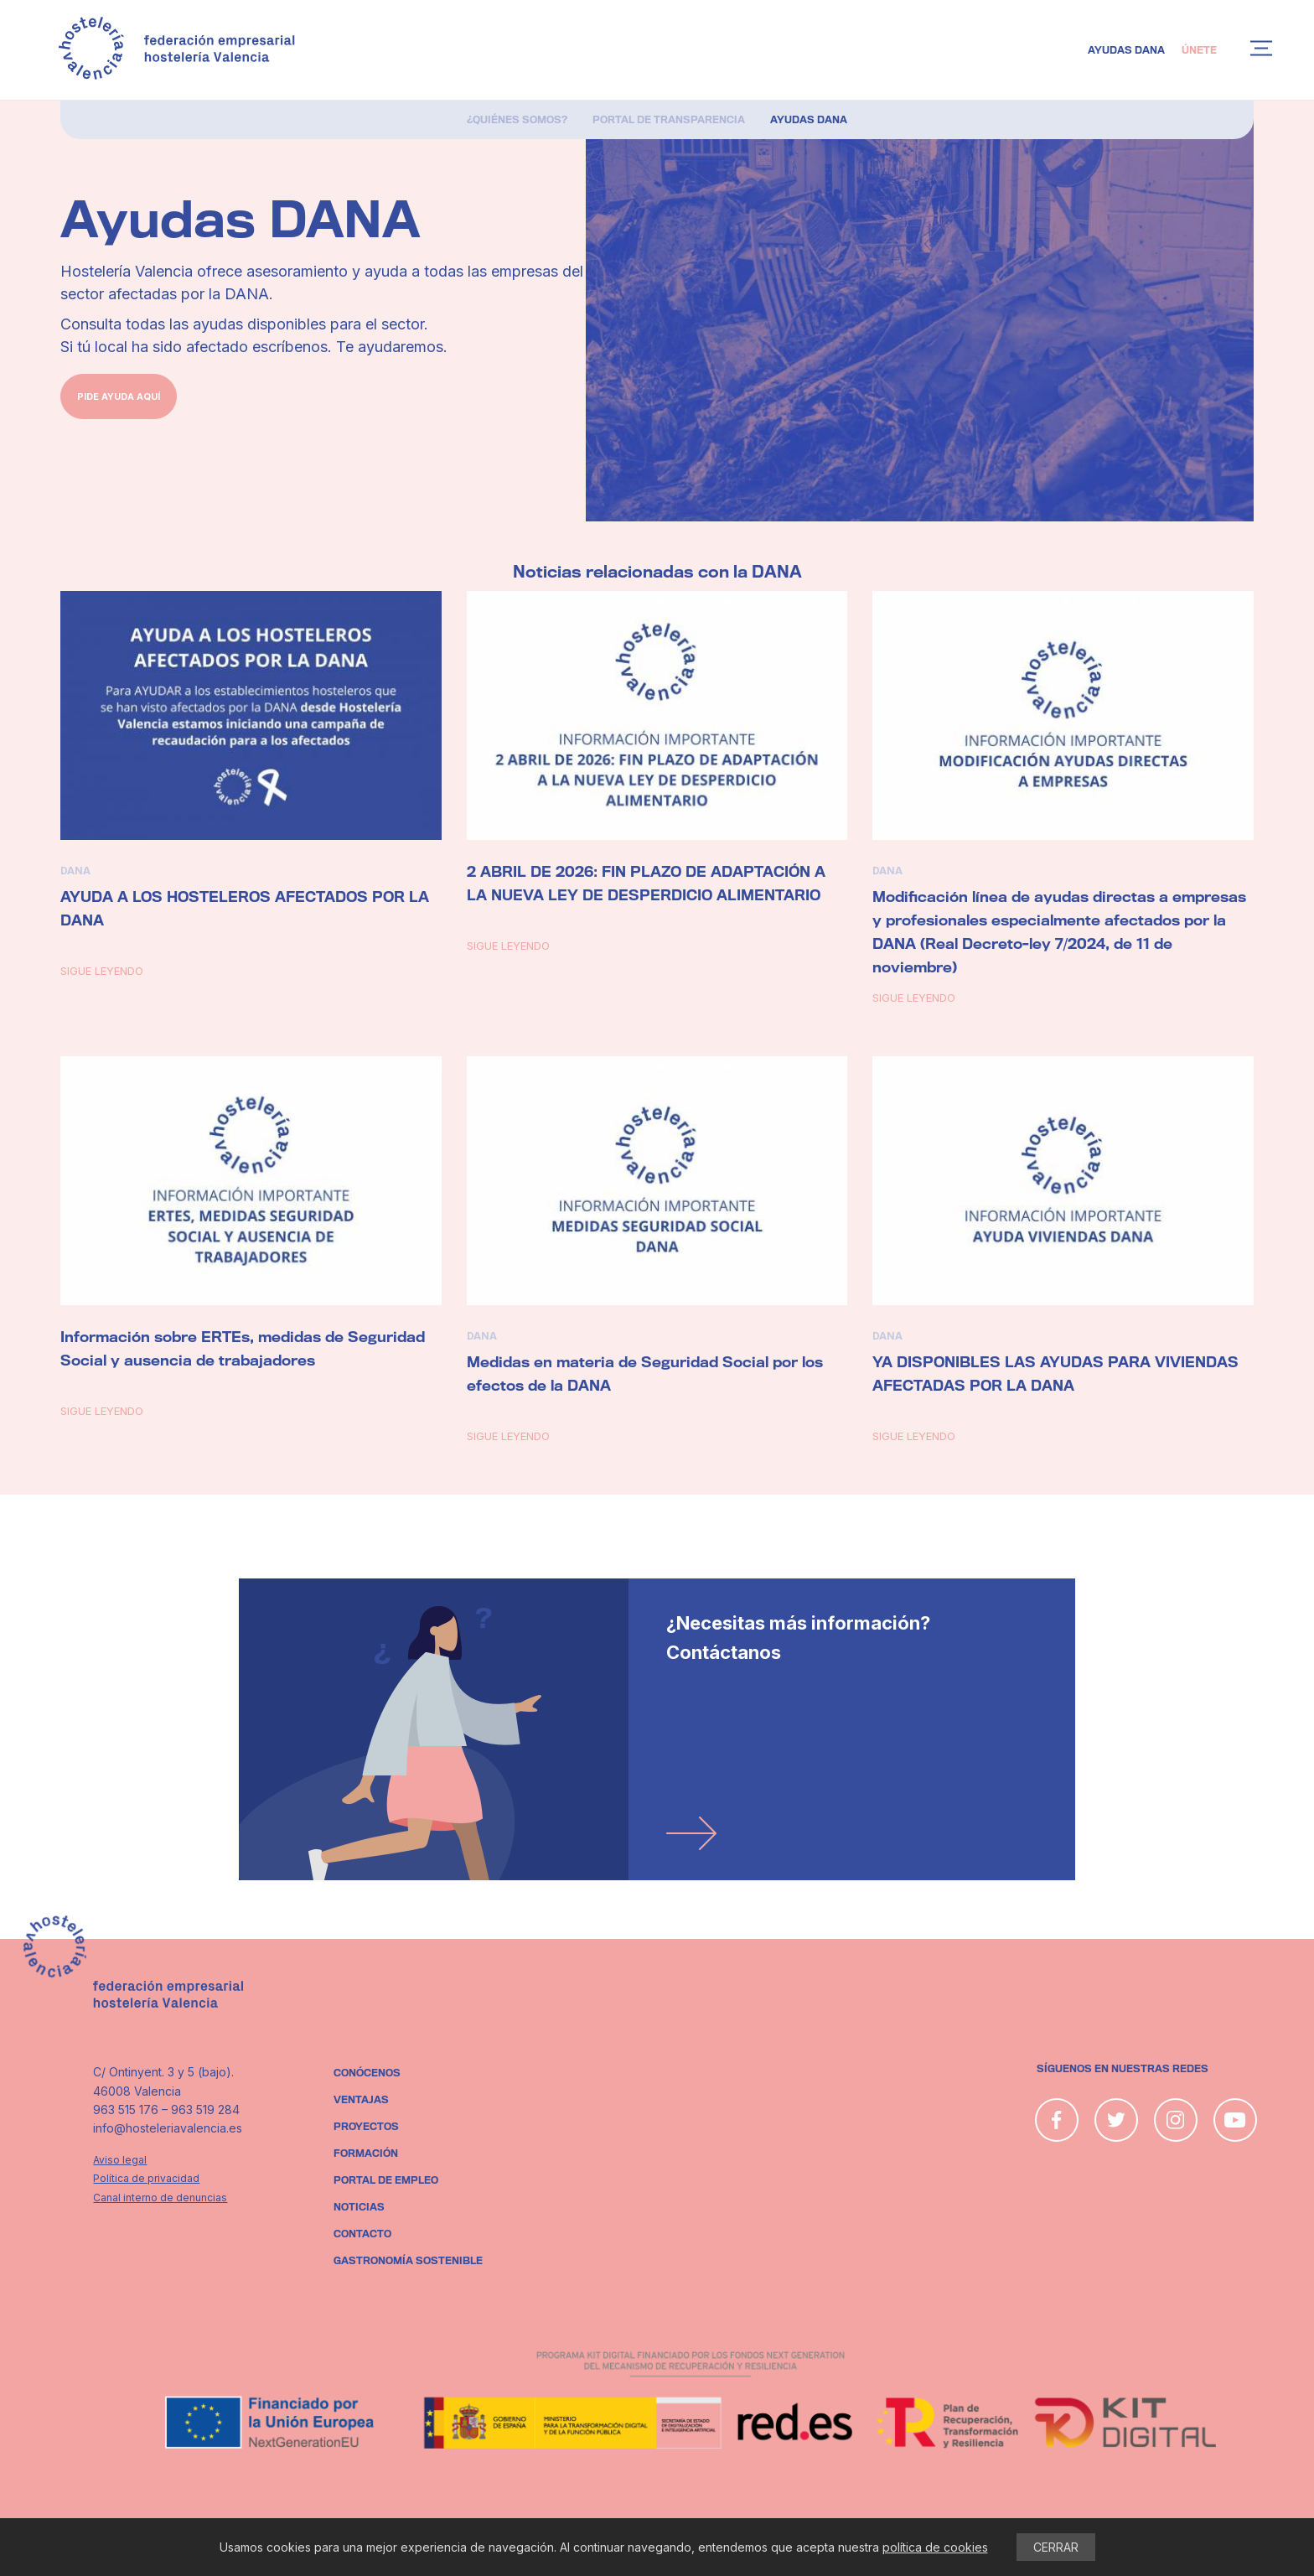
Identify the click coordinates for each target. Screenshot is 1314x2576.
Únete (1199, 50)
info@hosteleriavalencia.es (167, 2128)
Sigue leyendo (101, 970)
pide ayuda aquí (118, 396)
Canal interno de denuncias (160, 2197)
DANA (75, 870)
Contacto (362, 2234)
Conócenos (367, 2073)
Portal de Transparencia (668, 120)
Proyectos (366, 2127)
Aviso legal (120, 2160)
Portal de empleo (386, 2180)
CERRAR (1056, 2547)
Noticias (359, 2207)
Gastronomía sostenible (408, 2261)
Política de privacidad (146, 2178)
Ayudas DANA (1126, 50)
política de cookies (935, 2547)
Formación (366, 2153)
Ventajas (361, 2100)
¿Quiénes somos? (517, 120)
